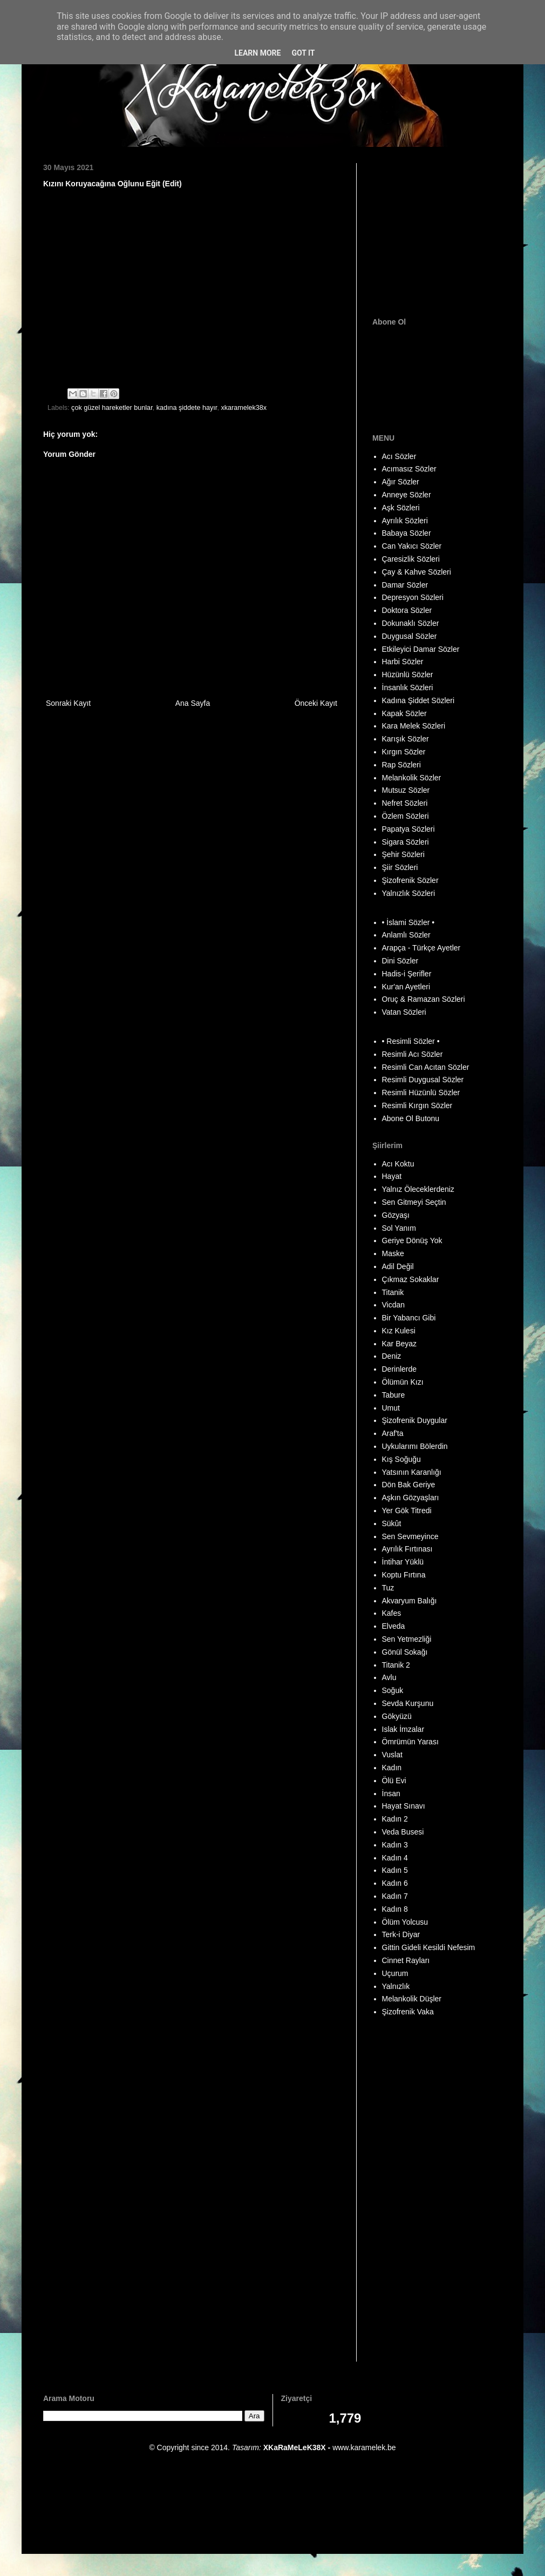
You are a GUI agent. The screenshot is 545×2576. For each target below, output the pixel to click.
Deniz (391, 1356)
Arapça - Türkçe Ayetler (421, 947)
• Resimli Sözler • (411, 1041)
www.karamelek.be (364, 2447)
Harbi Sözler (403, 661)
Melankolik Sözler (411, 777)
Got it (303, 53)
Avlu (389, 1677)
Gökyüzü (397, 1716)
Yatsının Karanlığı (411, 1472)
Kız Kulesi (398, 1330)
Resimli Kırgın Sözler (417, 1105)
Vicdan (393, 1304)
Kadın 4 (395, 1857)
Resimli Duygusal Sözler (423, 1079)
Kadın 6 (395, 1883)
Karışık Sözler (405, 738)
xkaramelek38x (244, 408)
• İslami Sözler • (408, 922)
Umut (391, 1408)
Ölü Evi (394, 1780)
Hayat (392, 1176)
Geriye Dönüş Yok (412, 1240)
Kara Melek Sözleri (414, 725)
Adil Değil (398, 1266)
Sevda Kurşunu (408, 1703)
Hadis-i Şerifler (407, 973)
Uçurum (395, 1973)
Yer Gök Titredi (407, 1510)
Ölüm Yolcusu (405, 1922)
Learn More (257, 53)
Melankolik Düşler (411, 1998)
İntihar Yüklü (403, 1561)
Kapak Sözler (404, 713)
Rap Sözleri (401, 764)
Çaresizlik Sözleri (411, 559)
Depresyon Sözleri (413, 597)
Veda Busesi (403, 1832)
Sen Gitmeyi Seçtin (414, 1202)
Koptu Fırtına (404, 1574)
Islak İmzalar (403, 1729)
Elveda (393, 1626)
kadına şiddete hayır (186, 408)
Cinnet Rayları (406, 1960)
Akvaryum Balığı (409, 1600)
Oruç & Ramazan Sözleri (423, 999)
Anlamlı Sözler (406, 934)
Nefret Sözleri (405, 803)
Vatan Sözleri (404, 1012)
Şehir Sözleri (403, 854)
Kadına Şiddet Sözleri (418, 700)
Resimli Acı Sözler (412, 1054)
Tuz (388, 1587)
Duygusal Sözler (409, 636)
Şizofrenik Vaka (408, 2011)
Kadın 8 (395, 1909)
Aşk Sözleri (401, 507)
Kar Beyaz (399, 1343)
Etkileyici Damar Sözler (421, 649)
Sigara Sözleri (405, 842)
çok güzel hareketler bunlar (112, 408)
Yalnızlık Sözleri (408, 893)
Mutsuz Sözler (406, 790)
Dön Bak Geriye (408, 1484)
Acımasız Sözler (409, 468)
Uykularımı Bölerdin (415, 1446)
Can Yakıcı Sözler (412, 546)
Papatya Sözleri (408, 829)
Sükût (391, 1523)
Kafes (391, 1613)
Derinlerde (399, 1369)
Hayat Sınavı (403, 1806)
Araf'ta (393, 1433)
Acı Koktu (398, 1163)
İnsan (391, 1793)
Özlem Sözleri (405, 816)
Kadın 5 (395, 1870)
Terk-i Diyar (401, 1934)
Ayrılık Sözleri (405, 520)
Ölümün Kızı (403, 1382)
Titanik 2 (396, 1665)
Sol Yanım (399, 1228)
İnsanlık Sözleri (407, 687)
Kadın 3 (395, 1844)
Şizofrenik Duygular (414, 1420)
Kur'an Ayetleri (406, 986)
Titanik (393, 1292)
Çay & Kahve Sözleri (416, 572)
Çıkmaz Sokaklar (410, 1279)
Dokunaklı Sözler (410, 623)
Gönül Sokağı (405, 1652)
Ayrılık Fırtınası (407, 1549)
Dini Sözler (400, 960)
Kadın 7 (395, 1896)
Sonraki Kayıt (68, 703)
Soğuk (393, 1690)
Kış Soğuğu (401, 1459)
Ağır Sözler (400, 481)
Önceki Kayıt (316, 703)
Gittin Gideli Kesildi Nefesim (428, 1947)
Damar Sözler (405, 585)
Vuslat (392, 1754)
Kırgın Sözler (404, 751)
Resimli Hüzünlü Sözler (421, 1092)
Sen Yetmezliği (407, 1639)
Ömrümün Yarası (410, 1741)
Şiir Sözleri (400, 867)
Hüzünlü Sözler (407, 674)
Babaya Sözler (406, 533)
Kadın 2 (395, 1819)
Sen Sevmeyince (410, 1536)
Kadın (392, 1767)
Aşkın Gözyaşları (410, 1497)
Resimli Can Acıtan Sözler (425, 1067)
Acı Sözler (399, 456)
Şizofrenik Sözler (410, 880)
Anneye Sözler (406, 494)
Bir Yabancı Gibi (409, 1317)
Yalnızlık (396, 1986)
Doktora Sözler (407, 610)
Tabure (393, 1395)
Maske (393, 1253)
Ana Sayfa (192, 703)
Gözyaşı (396, 1215)
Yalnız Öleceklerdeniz (418, 1189)
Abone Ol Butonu (411, 1118)
